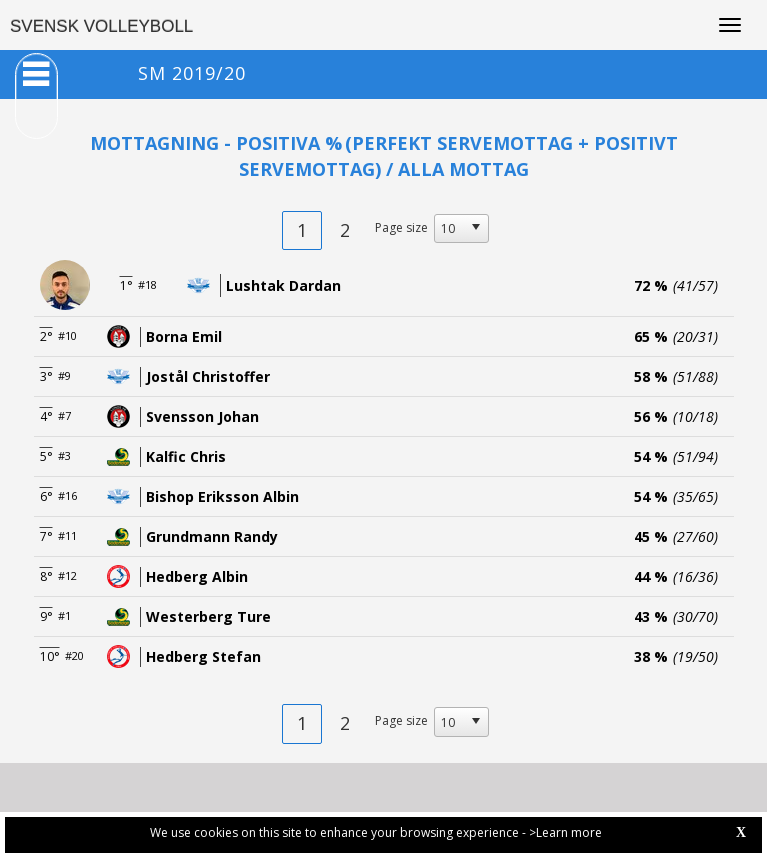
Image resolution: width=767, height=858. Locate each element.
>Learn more (565, 832)
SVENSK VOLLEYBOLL (101, 26)
